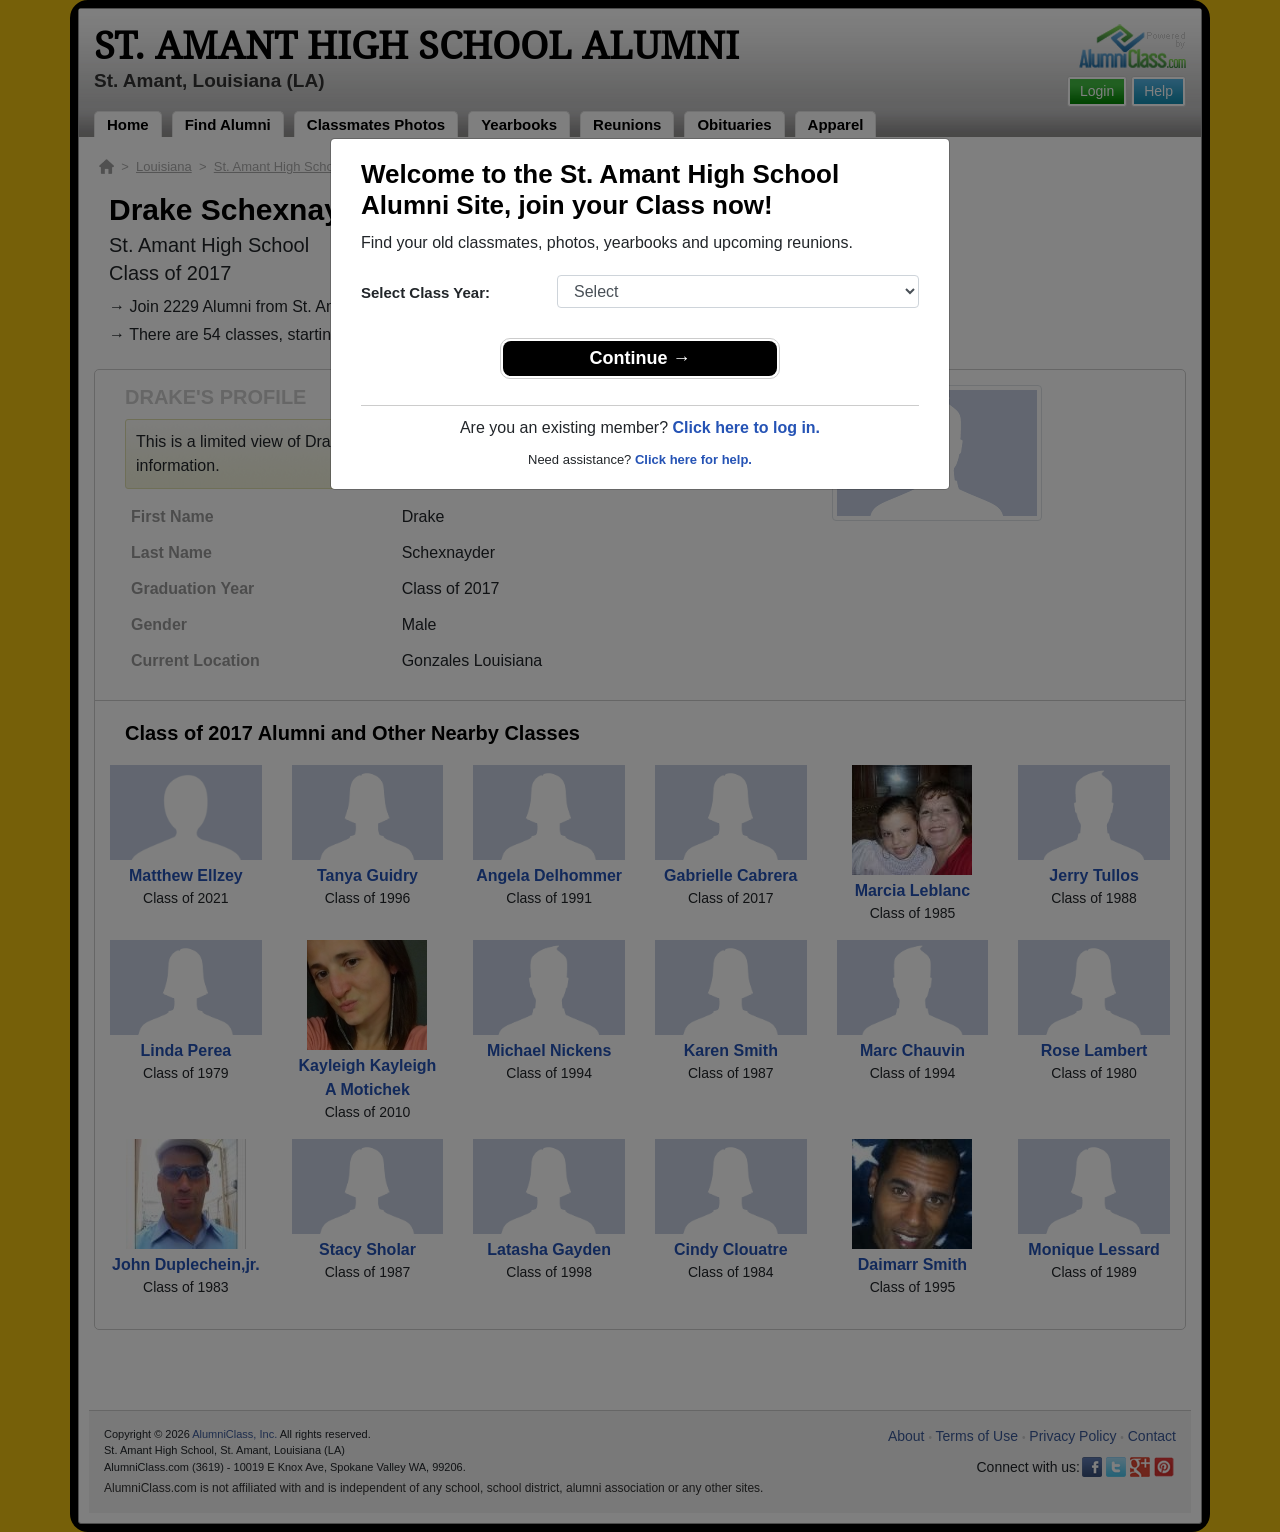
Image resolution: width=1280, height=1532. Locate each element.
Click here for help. (693, 459)
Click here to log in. (746, 427)
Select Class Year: (425, 292)
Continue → (640, 358)
